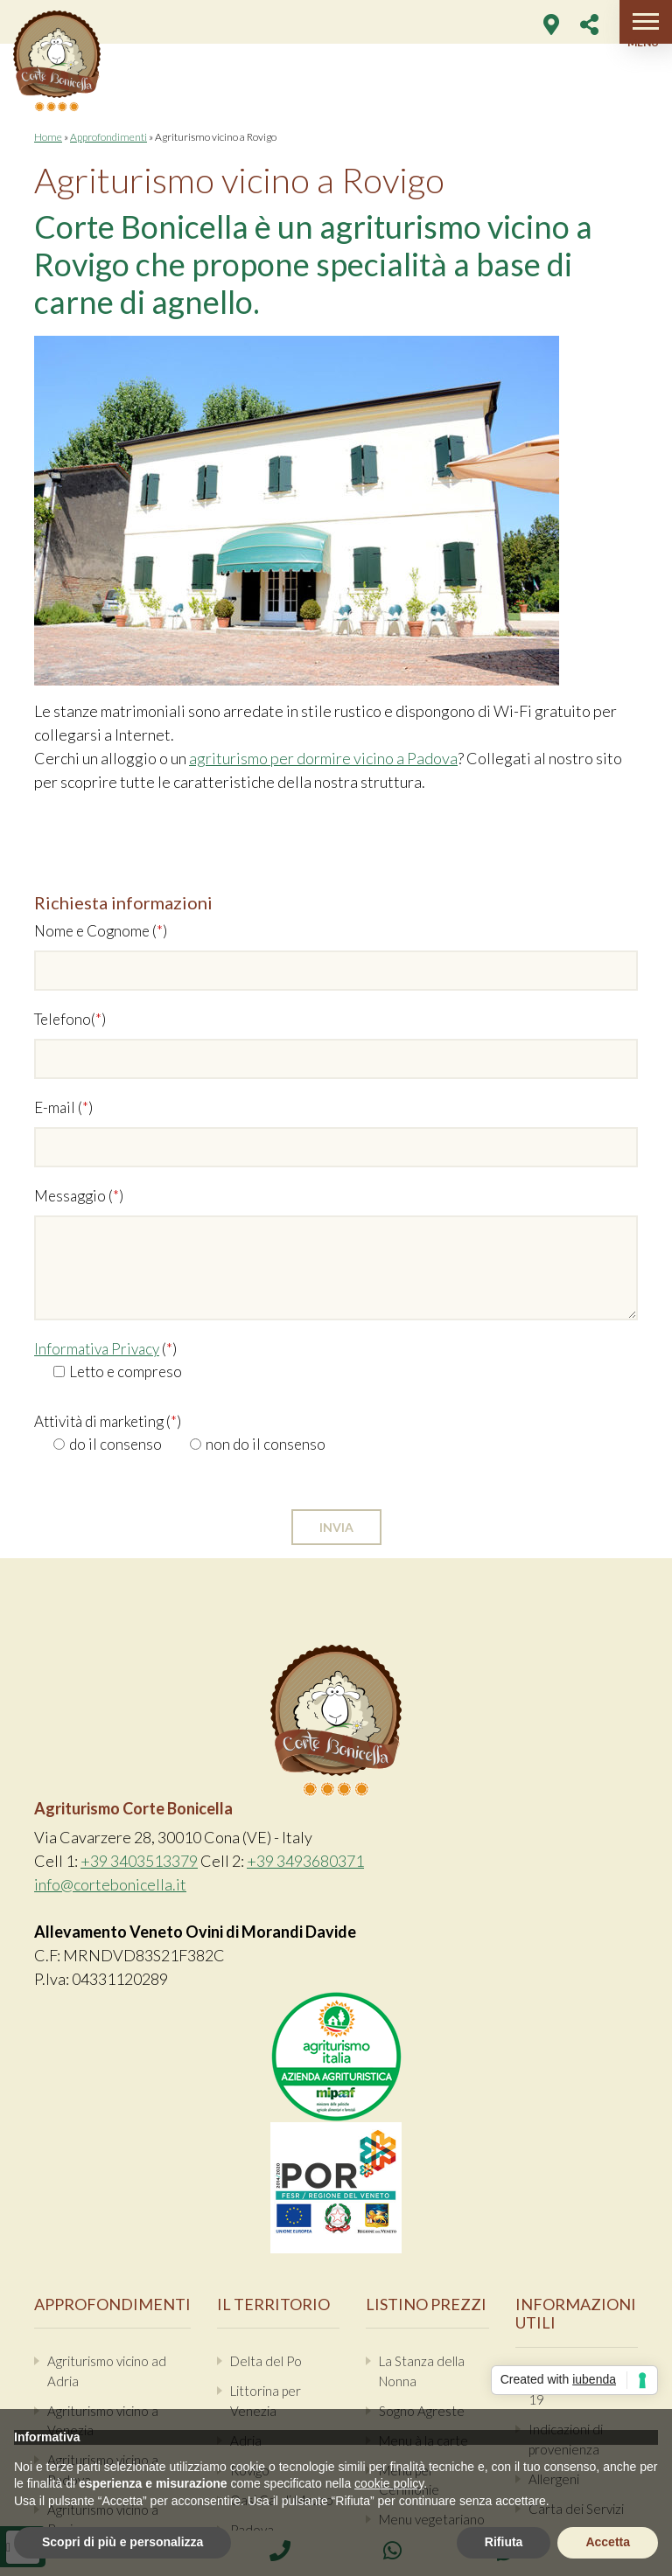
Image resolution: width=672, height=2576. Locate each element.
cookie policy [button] (389, 2483)
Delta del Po (266, 2361)
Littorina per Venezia (265, 2401)
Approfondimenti (108, 136)
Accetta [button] (607, 2542)
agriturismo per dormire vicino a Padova (323, 758)
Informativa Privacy (96, 1349)
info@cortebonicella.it (110, 1884)
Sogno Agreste (422, 2411)
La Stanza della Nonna (422, 2371)
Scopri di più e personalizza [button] (122, 2542)
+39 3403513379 (139, 1860)
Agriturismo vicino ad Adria (106, 2371)
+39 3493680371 (305, 1860)
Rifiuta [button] (504, 2542)
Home (48, 136)
